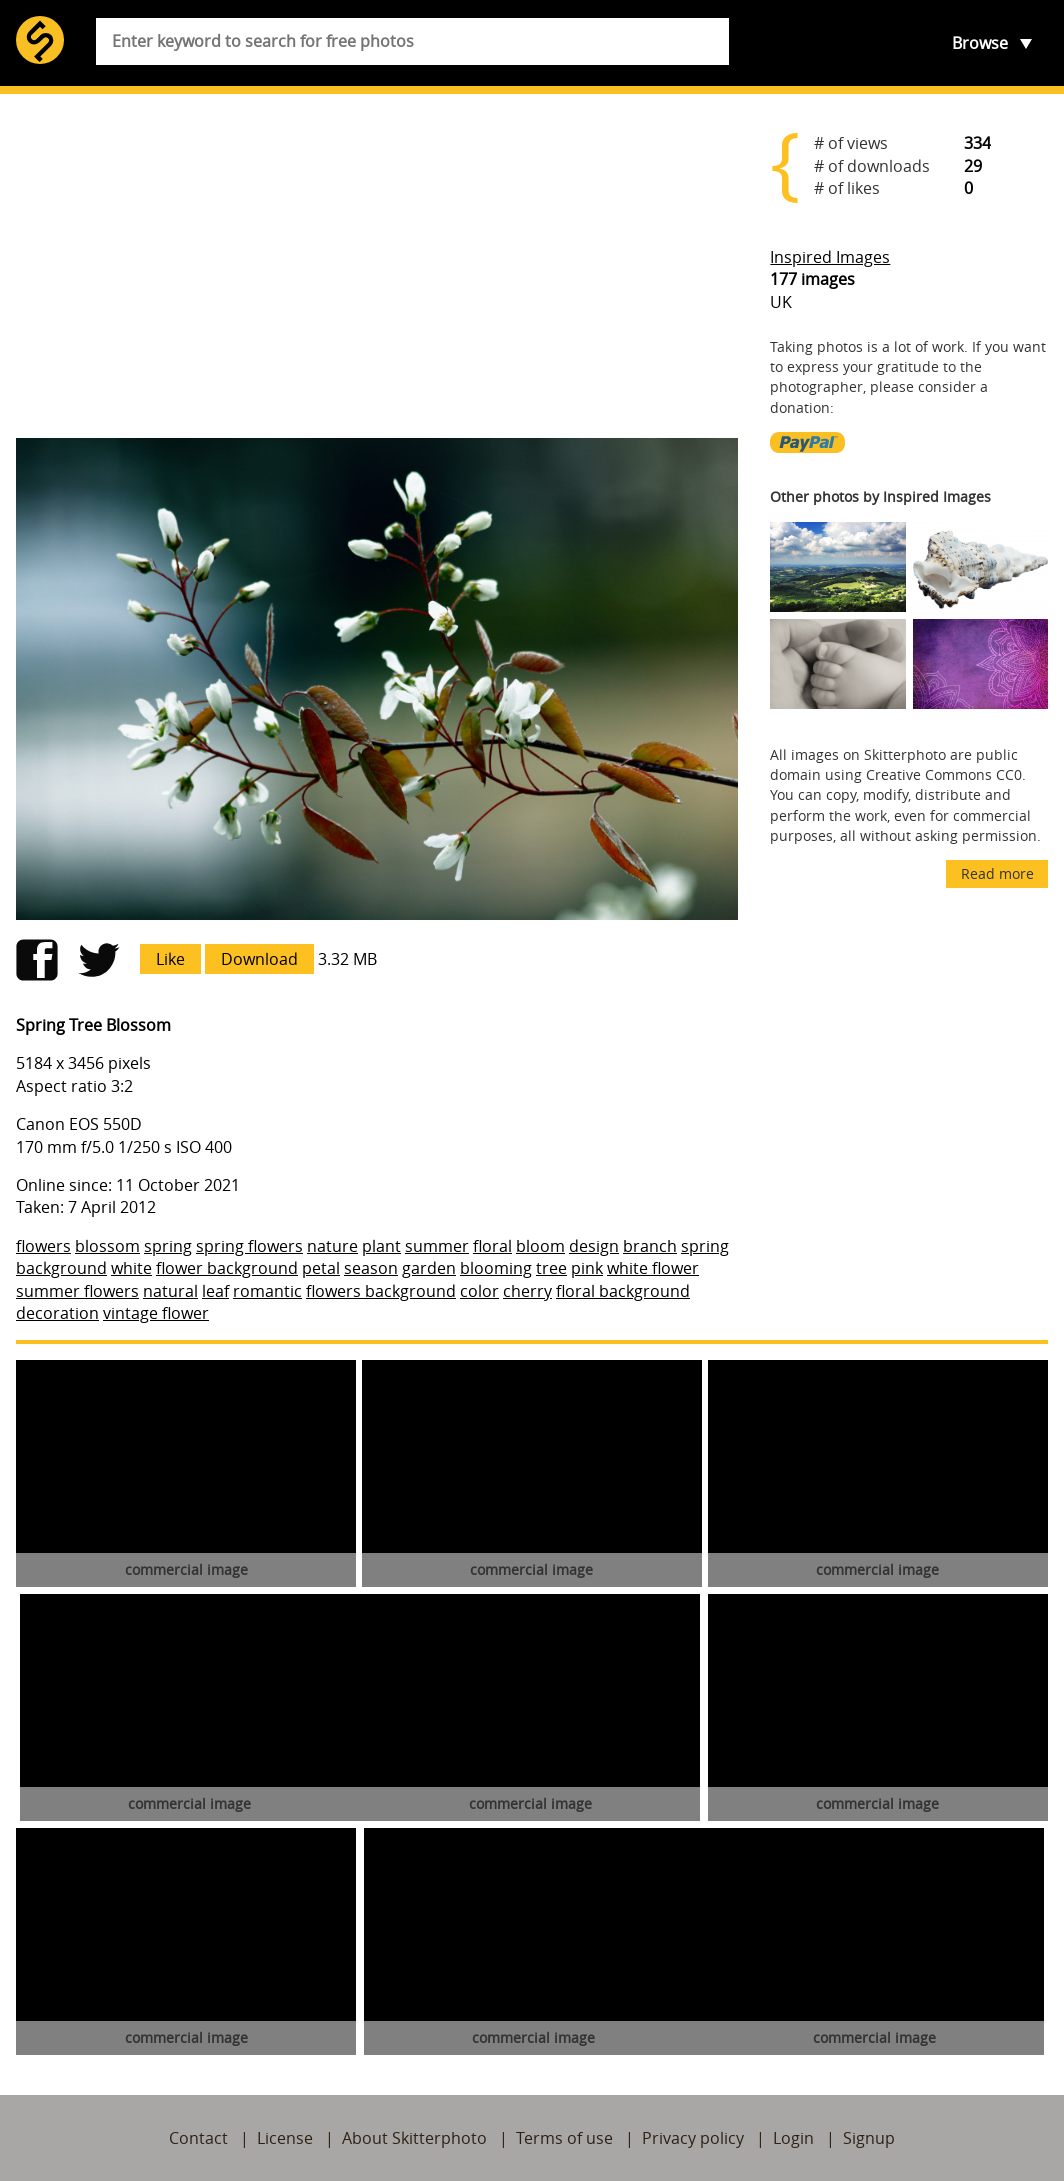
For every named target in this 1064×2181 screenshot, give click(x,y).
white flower (653, 1268)
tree (551, 1268)
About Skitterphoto (414, 2138)
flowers (43, 1246)
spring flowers (249, 1246)
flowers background (381, 1291)
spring (168, 1246)
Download (259, 959)
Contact (198, 2138)
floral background (623, 1291)
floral (492, 1246)
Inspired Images (830, 257)
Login (793, 2138)
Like (170, 959)
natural (170, 1291)
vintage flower (156, 1313)
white (131, 1268)
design (594, 1246)
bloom (540, 1246)
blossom (107, 1246)
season (371, 1268)
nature (332, 1246)
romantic (267, 1291)
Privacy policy (693, 2138)
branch (650, 1246)
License (285, 2138)
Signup (869, 2138)
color (479, 1291)
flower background (227, 1268)
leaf (215, 1291)
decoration (57, 1313)
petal (321, 1268)
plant (381, 1246)
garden (429, 1268)
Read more (997, 873)
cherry (527, 1291)
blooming (496, 1268)
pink (587, 1268)
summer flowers (77, 1291)
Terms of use (564, 2138)
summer (437, 1246)
